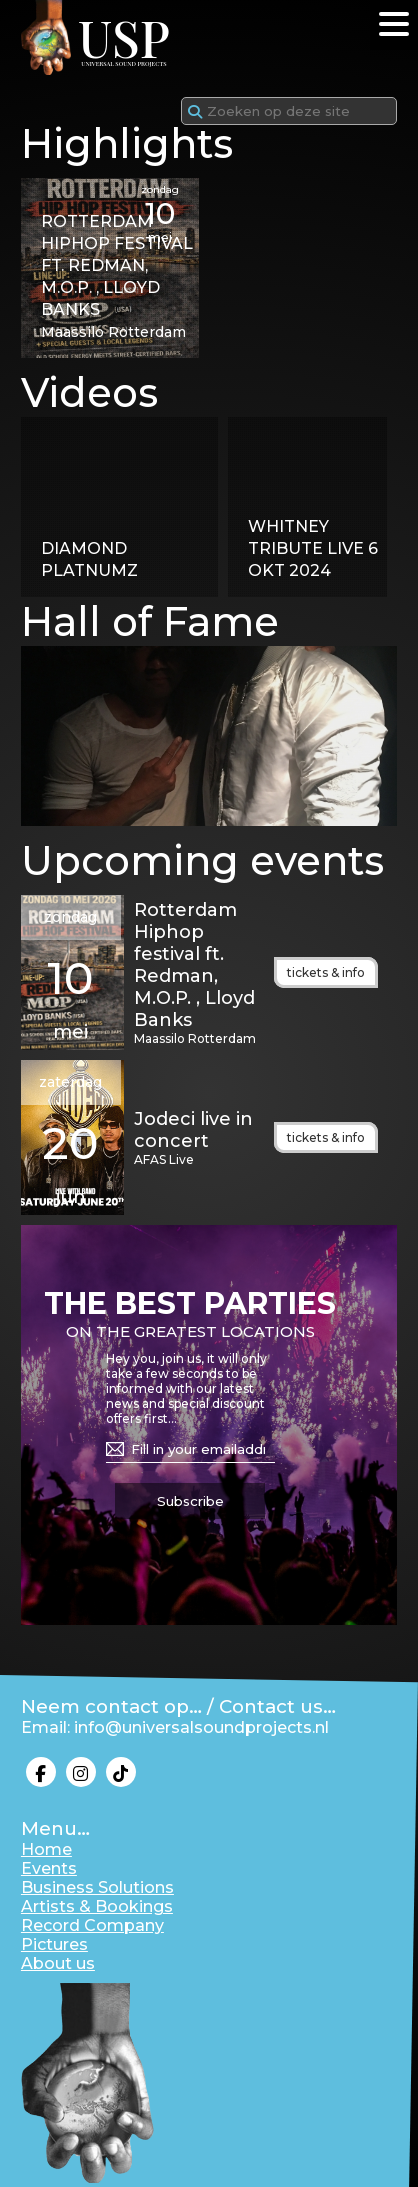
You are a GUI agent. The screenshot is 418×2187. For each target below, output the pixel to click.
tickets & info (326, 972)
